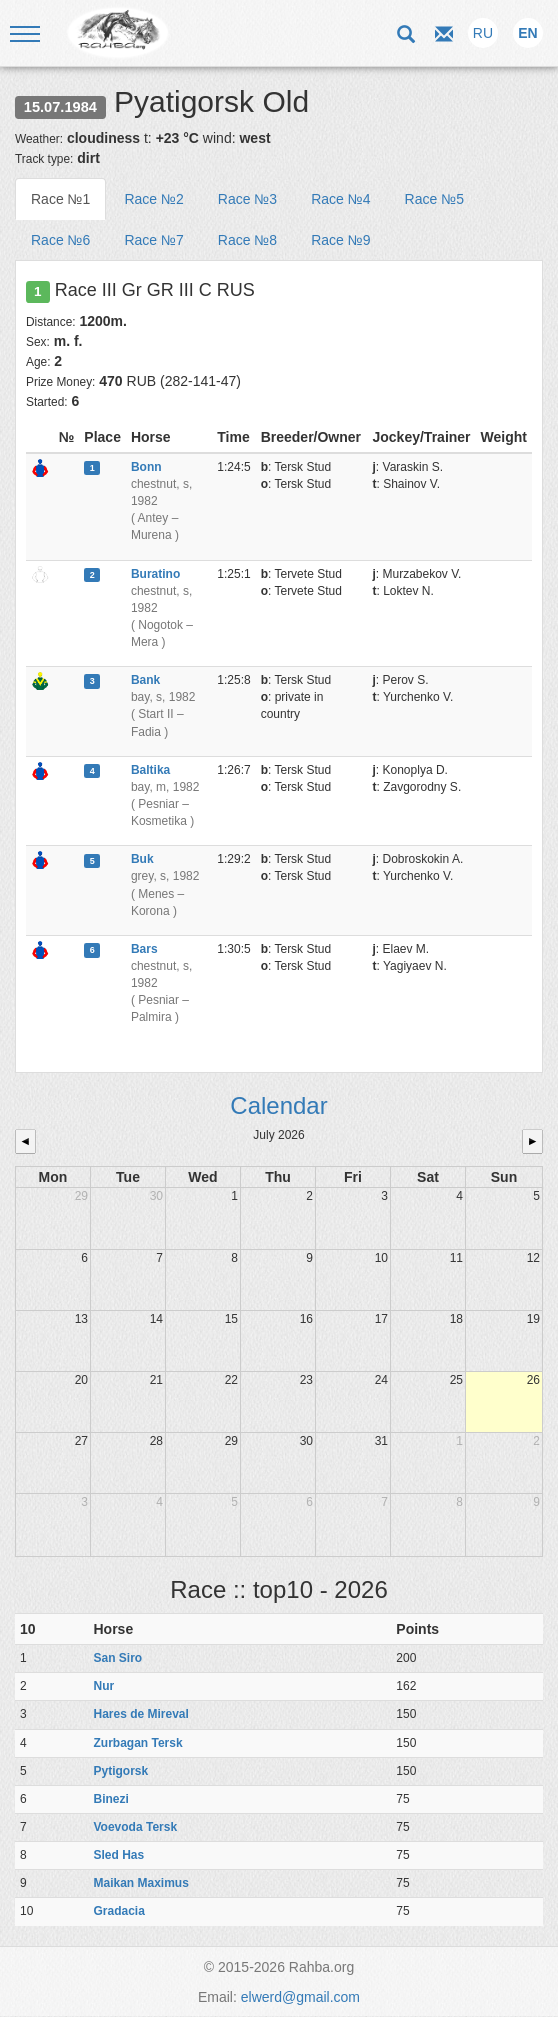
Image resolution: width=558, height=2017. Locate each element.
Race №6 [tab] (60, 240)
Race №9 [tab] (340, 240)
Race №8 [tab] (247, 240)
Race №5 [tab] (434, 199)
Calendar (278, 1105)
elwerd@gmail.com (300, 1997)
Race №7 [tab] (153, 240)
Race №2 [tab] (153, 199)
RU (483, 33)
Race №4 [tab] (340, 199)
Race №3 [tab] (247, 199)
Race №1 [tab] (60, 199)
